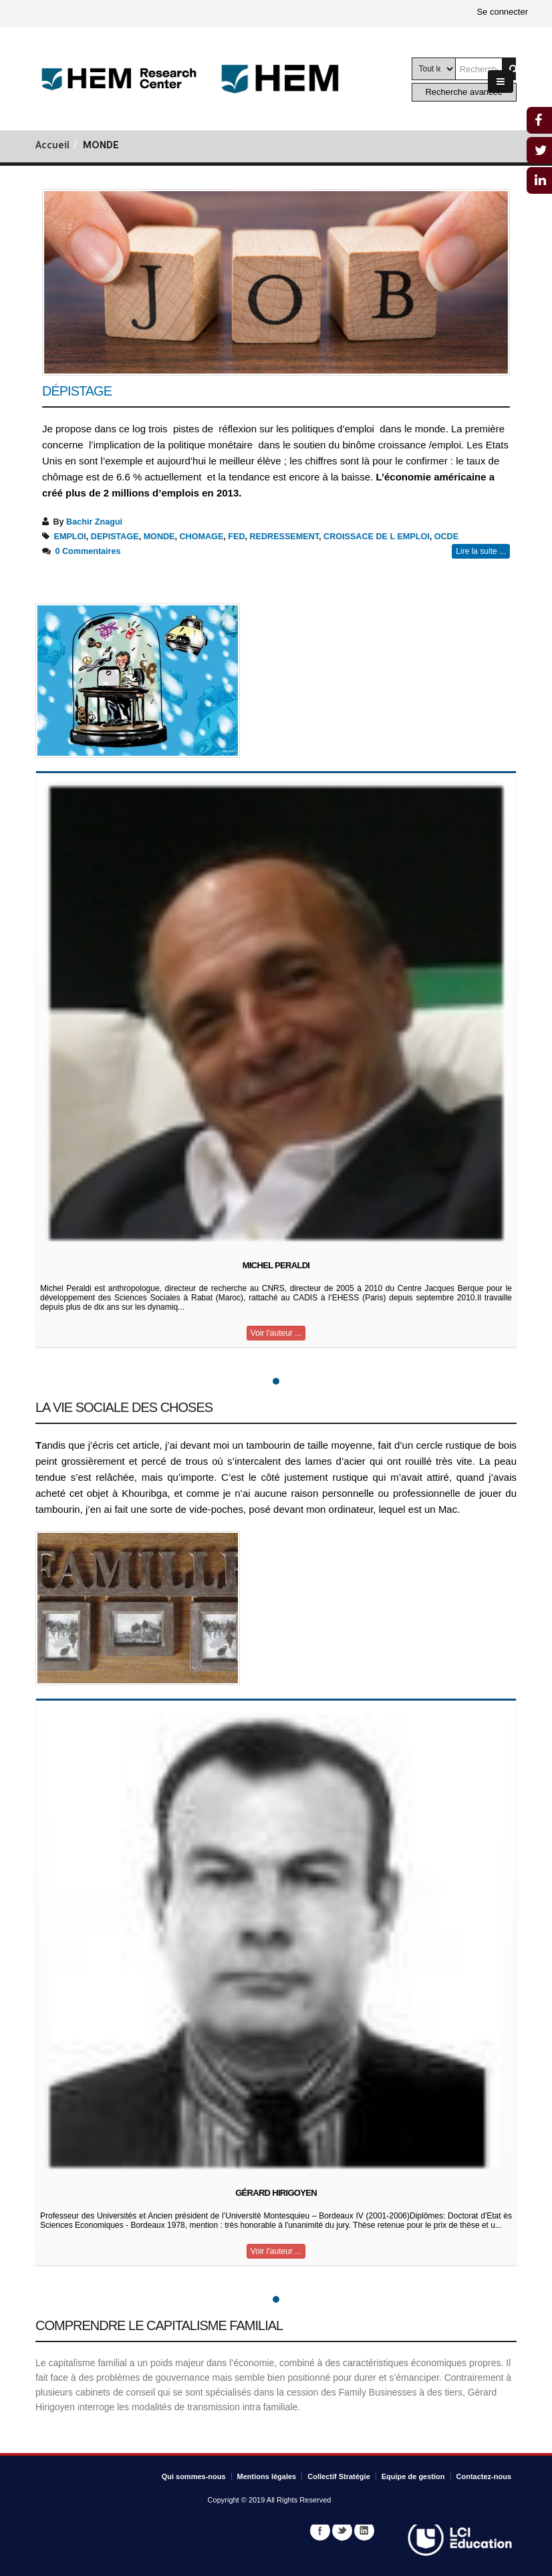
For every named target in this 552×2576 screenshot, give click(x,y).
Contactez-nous (484, 2476)
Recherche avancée (464, 92)
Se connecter (502, 12)
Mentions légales (267, 2476)
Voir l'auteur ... (276, 1333)
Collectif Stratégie (338, 2476)
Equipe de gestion (413, 2476)
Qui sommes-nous (194, 2476)
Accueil (52, 146)
